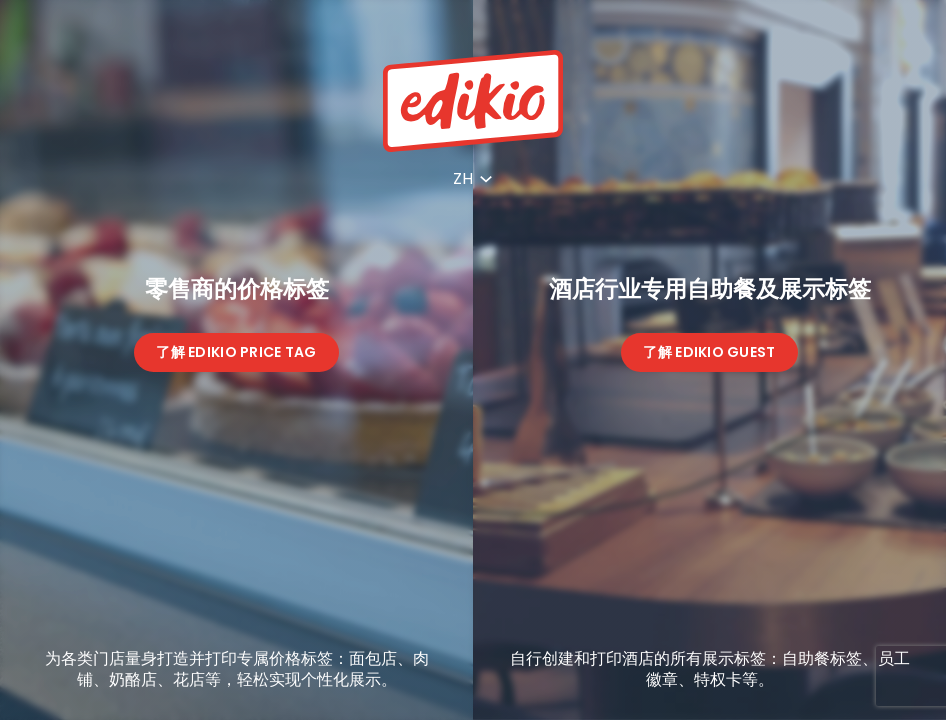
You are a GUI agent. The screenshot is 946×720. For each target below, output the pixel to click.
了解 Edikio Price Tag (236, 352)
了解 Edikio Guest (709, 352)
